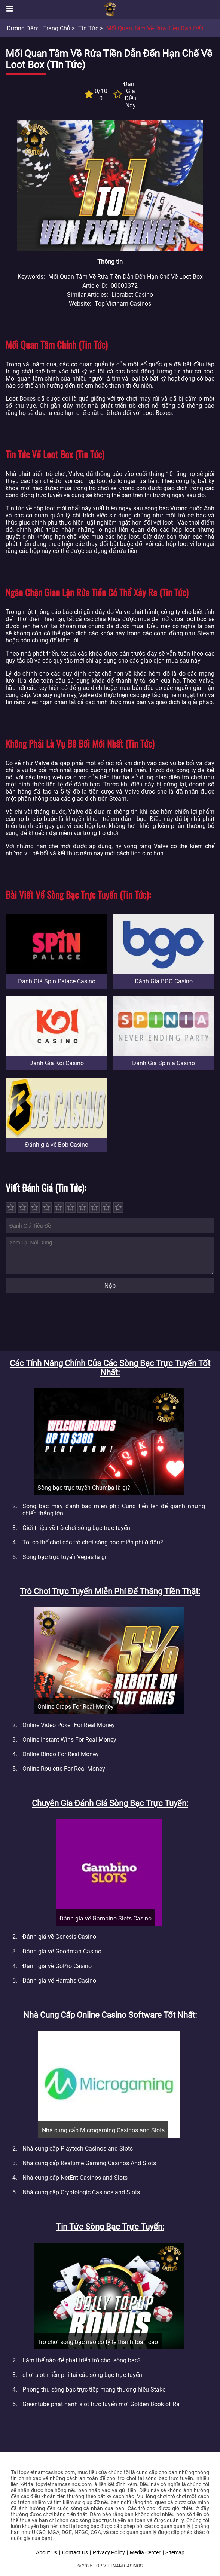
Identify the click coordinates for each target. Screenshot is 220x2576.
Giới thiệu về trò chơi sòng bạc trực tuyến (76, 1527)
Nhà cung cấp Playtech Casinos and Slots (77, 2148)
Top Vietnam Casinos (123, 303)
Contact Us (75, 2552)
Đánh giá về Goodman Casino (61, 1951)
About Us (46, 2552)
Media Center (145, 2552)
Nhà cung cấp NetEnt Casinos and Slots (75, 2177)
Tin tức (88, 28)
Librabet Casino (132, 294)
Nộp (110, 1286)
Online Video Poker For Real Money (68, 1725)
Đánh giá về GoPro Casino (57, 1966)
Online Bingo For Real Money (60, 1754)
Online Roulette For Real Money (63, 1768)
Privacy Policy (109, 2552)
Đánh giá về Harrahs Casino (59, 1980)
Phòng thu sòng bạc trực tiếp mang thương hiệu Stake (93, 2389)
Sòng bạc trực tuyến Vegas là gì (64, 1557)
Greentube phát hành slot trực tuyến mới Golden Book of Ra (101, 2404)
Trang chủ (56, 28)
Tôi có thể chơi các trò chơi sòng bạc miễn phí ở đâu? (92, 1542)
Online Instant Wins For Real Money (69, 1739)
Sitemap (174, 2552)
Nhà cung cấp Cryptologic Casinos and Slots (81, 2192)
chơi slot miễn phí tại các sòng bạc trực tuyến (82, 2374)
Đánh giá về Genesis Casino (59, 1936)
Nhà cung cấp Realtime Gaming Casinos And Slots (89, 2163)
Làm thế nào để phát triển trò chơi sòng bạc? (81, 2360)
